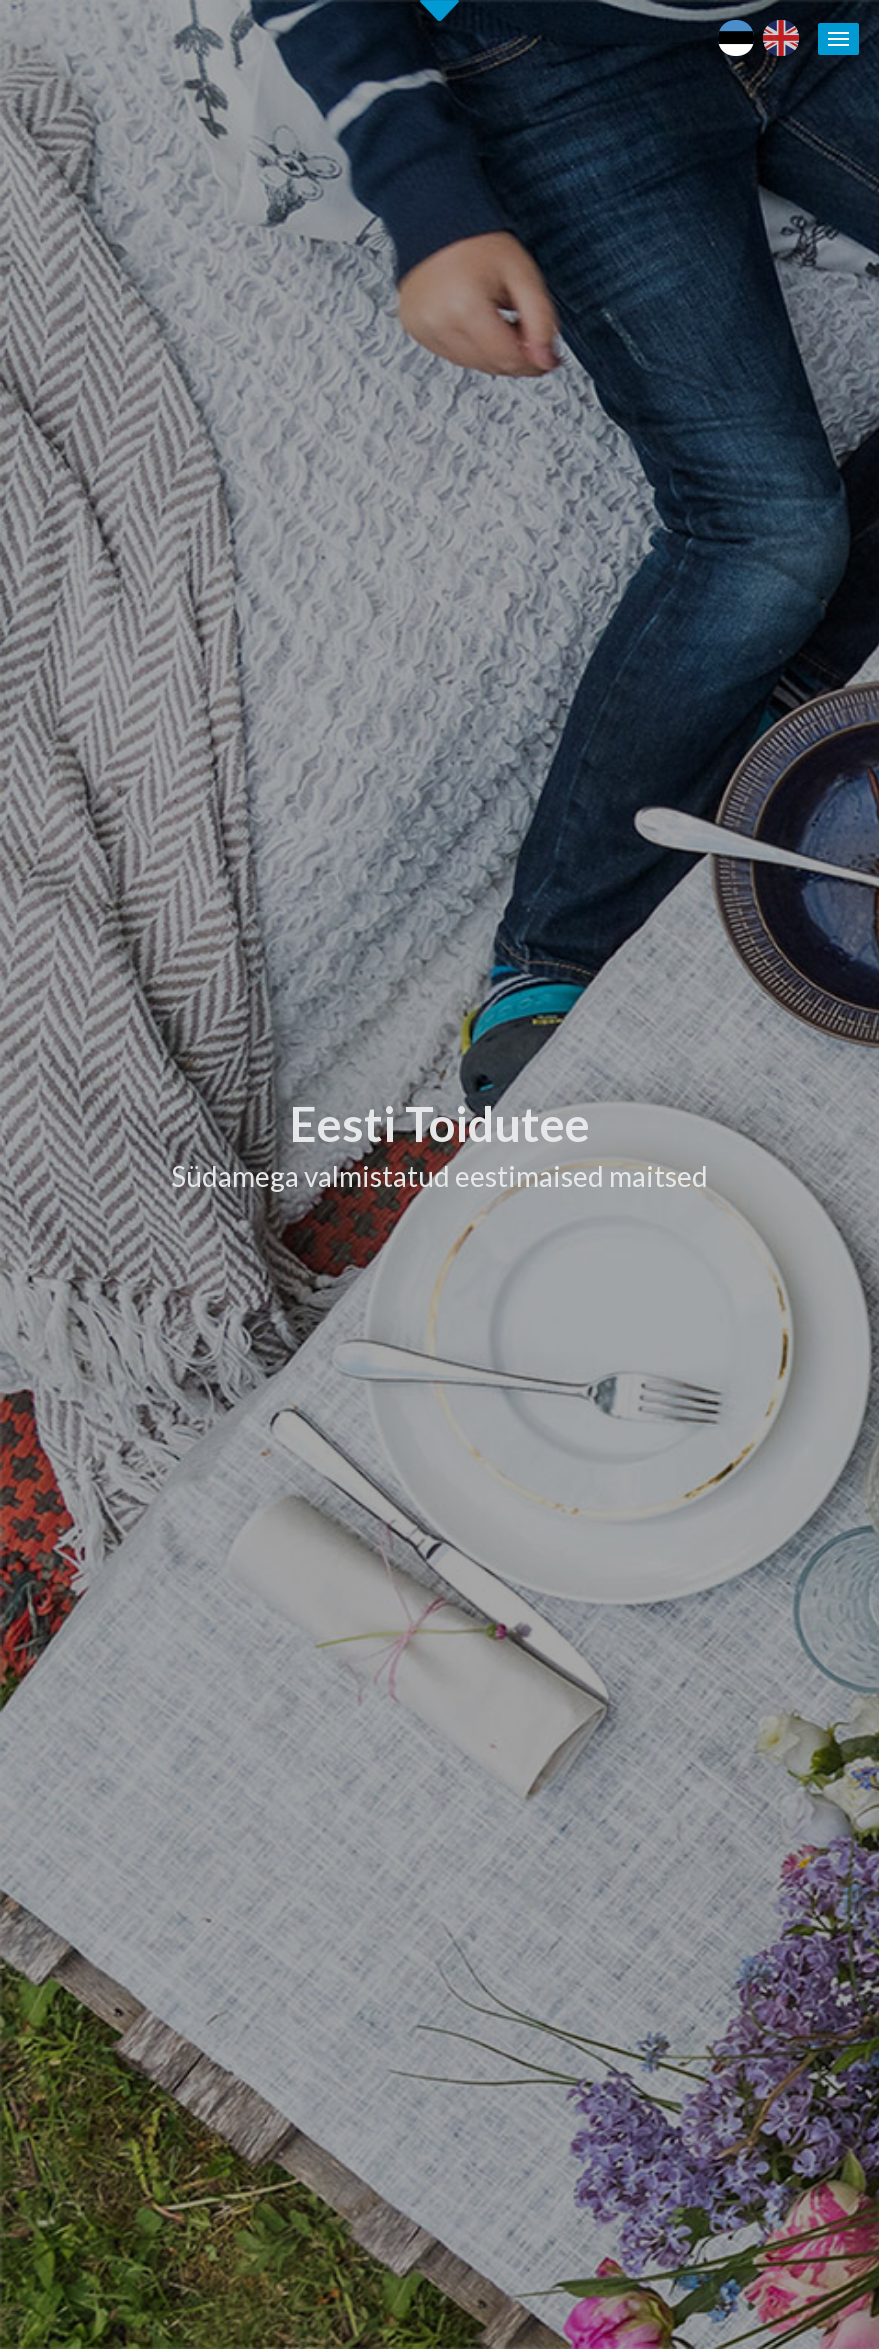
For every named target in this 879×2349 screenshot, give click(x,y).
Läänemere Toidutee (730, 1687)
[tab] (665, 876)
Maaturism (698, 1644)
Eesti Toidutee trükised (547, 1731)
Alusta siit (66, 1483)
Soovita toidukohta (532, 1774)
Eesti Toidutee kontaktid (551, 1709)
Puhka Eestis (705, 1666)
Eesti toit (694, 1622)
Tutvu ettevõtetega (560, 959)
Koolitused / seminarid (543, 1752)
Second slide (439, 10)
